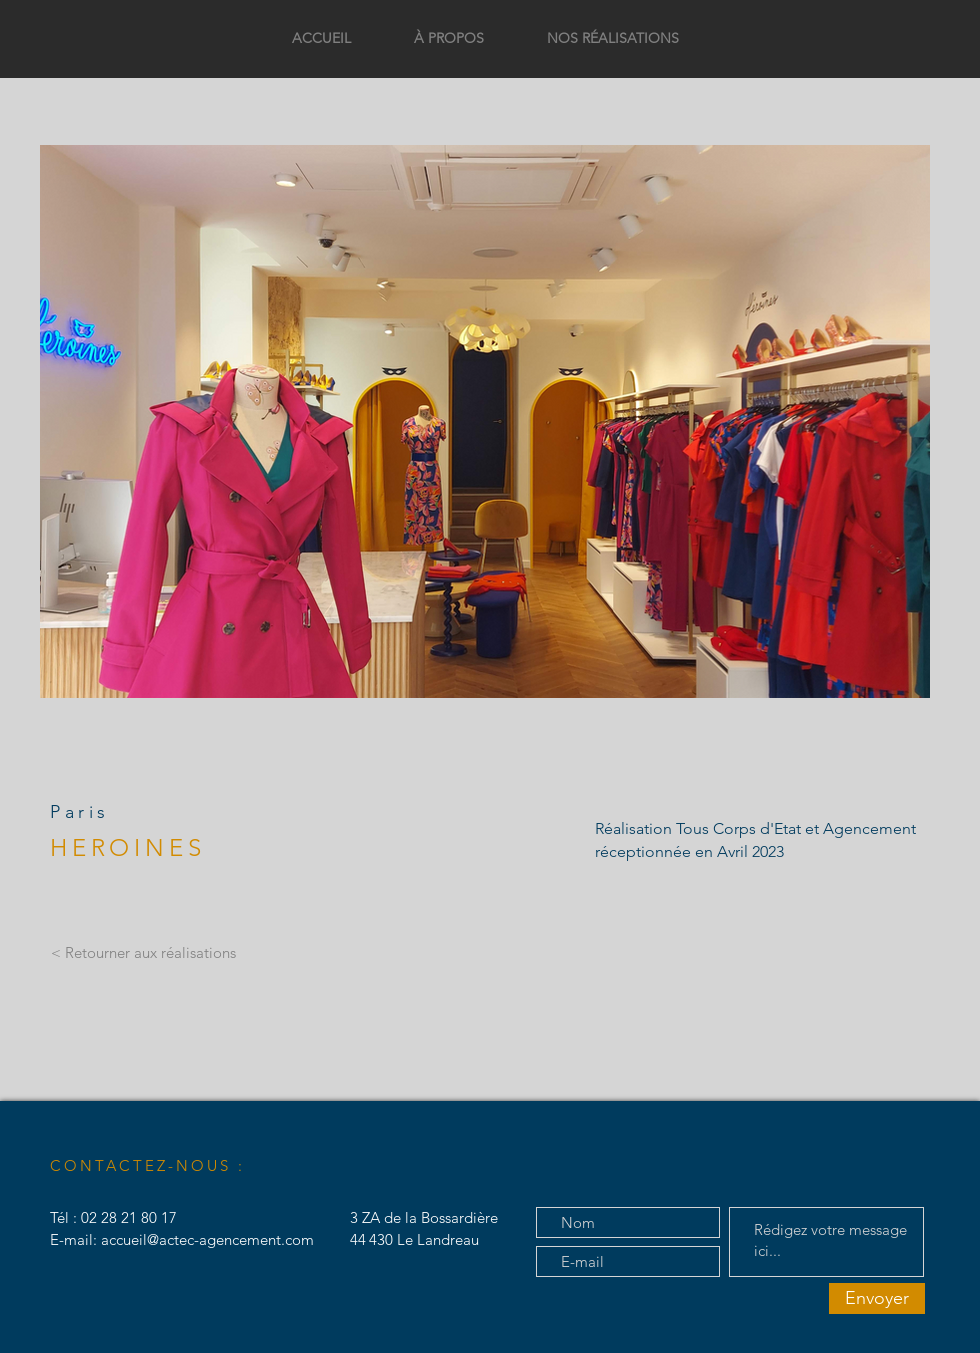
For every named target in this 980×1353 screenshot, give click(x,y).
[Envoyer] (877, 1298)
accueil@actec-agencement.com (207, 1239)
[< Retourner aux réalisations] (143, 953)
